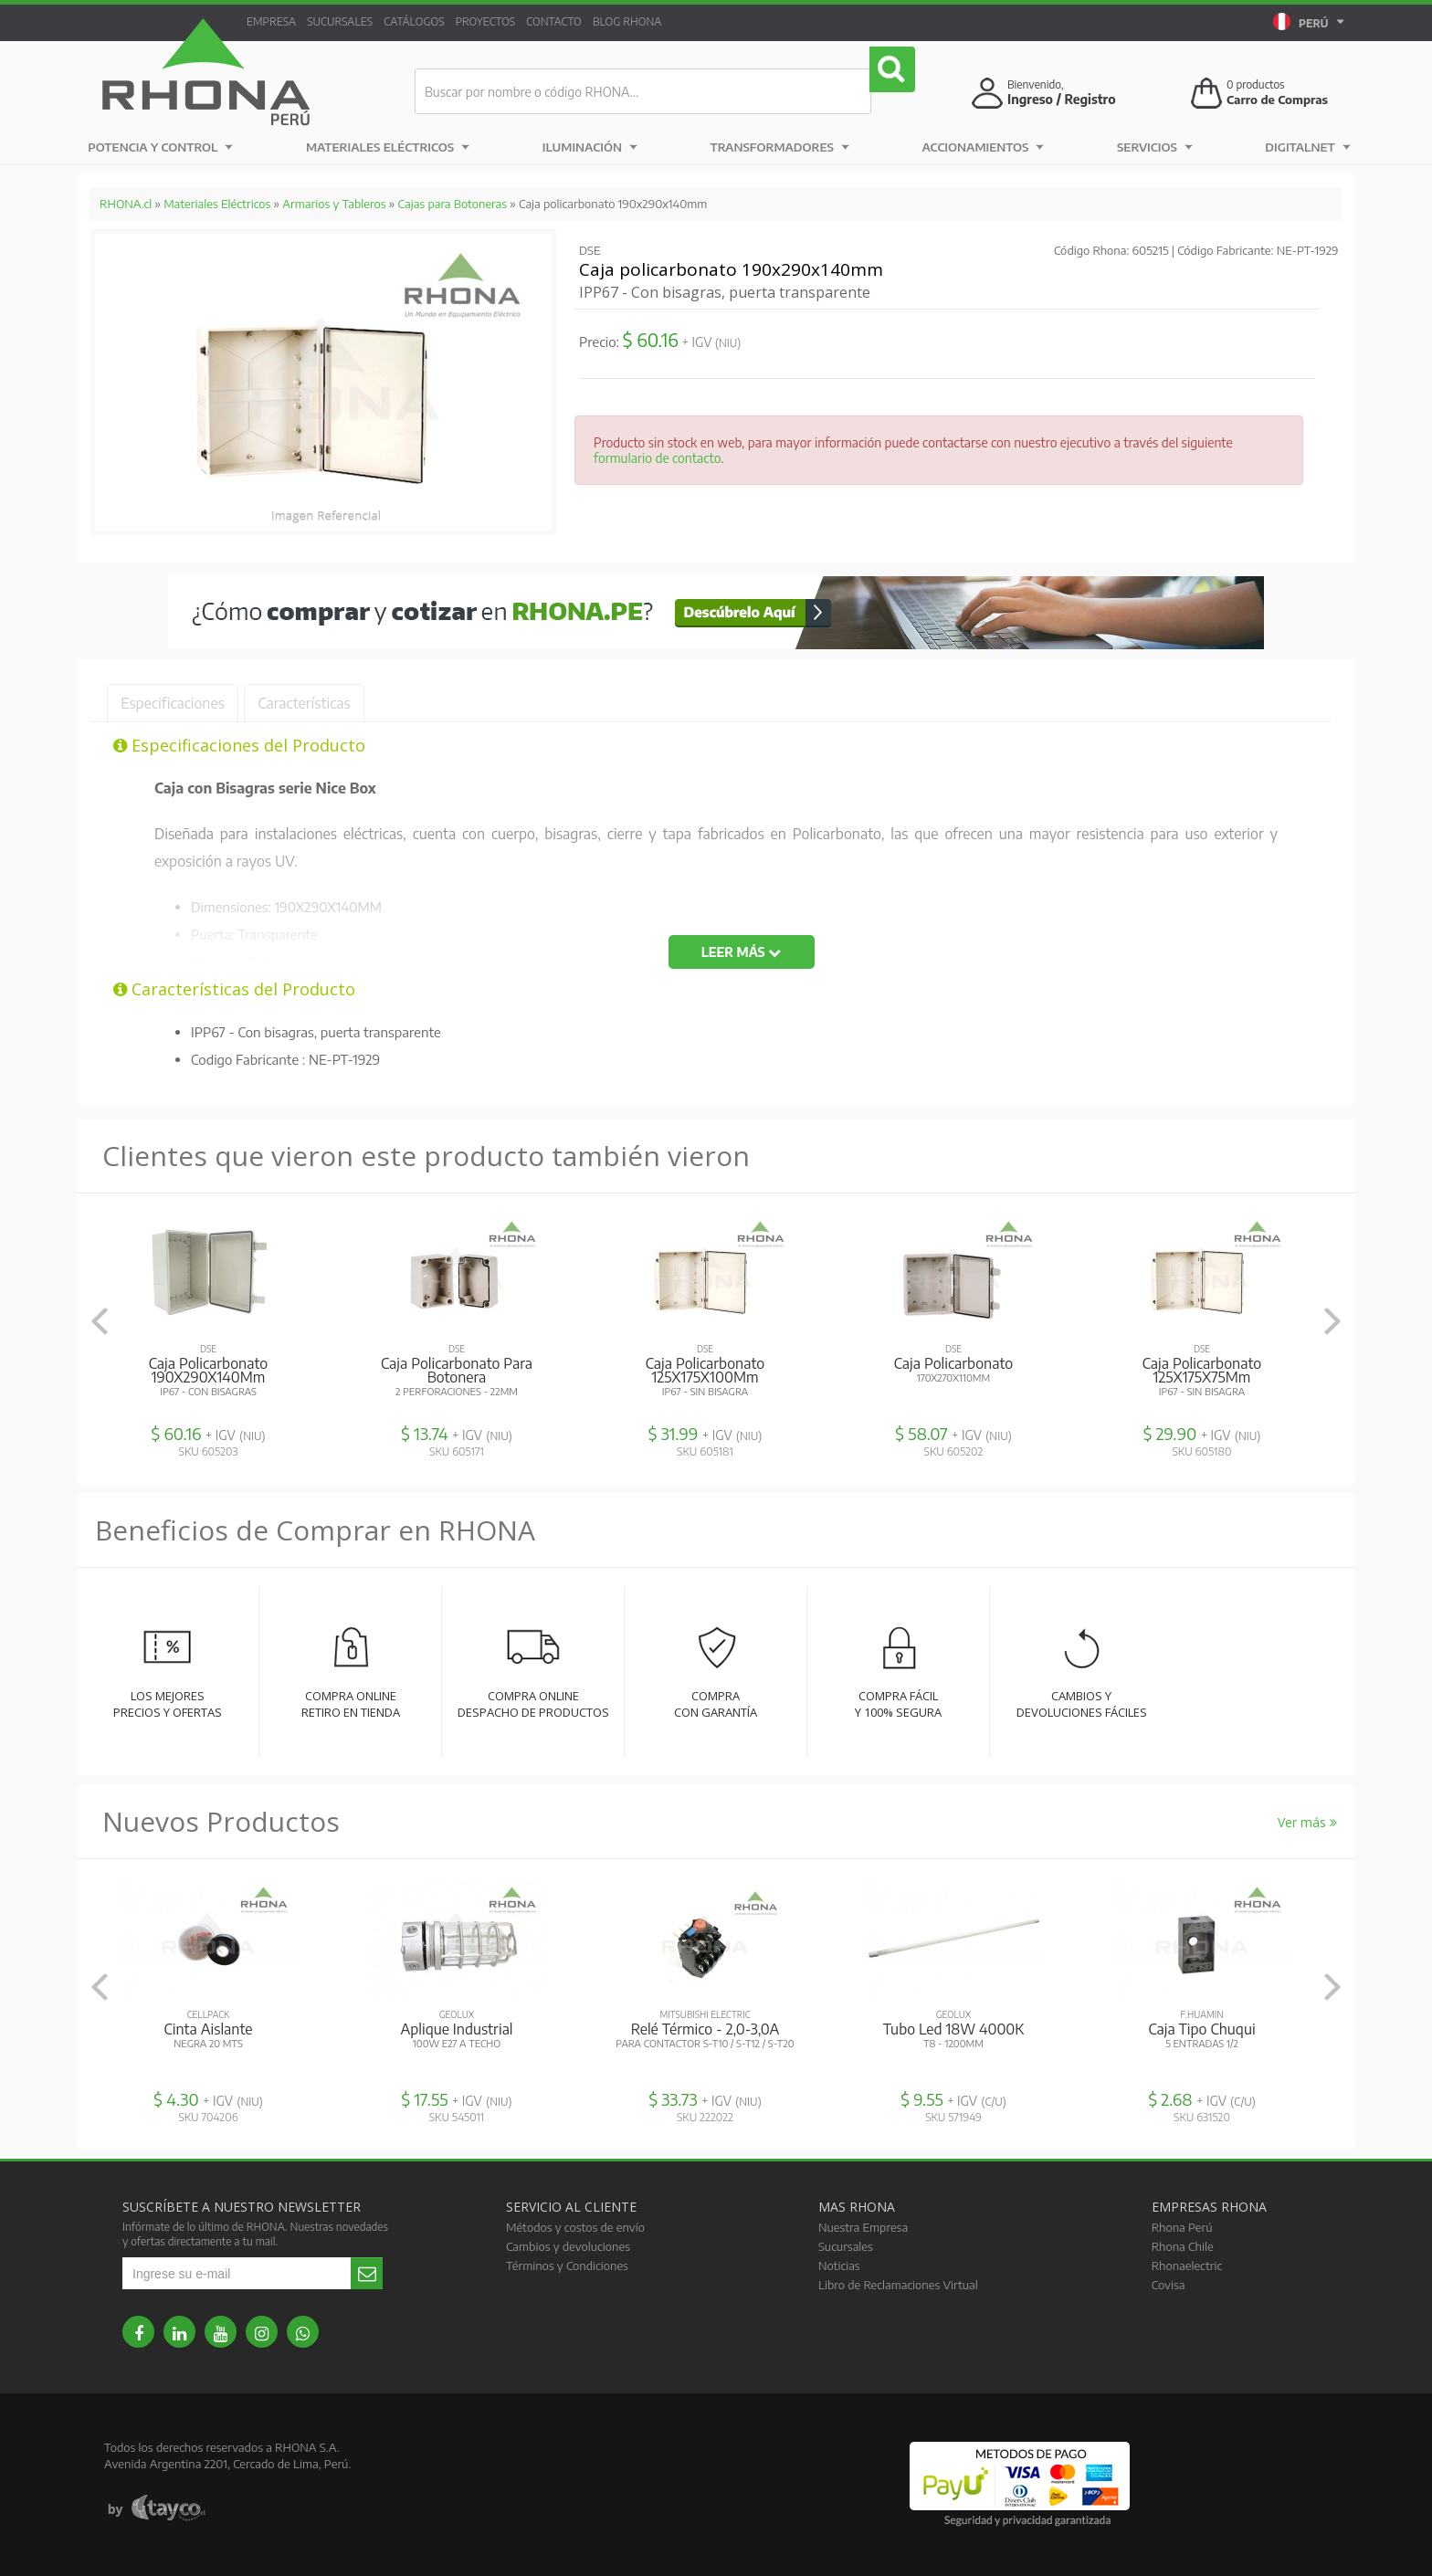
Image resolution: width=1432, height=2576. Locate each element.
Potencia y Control (155, 146)
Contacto (586, 21)
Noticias (839, 2265)
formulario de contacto (657, 458)
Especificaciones (187, 703)
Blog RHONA (666, 21)
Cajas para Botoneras (453, 203)
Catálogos (432, 21)
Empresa (275, 21)
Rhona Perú (1182, 2227)
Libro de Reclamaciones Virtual (898, 2284)
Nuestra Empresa (863, 2227)
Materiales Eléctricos (381, 146)
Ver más (1307, 1822)
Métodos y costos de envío (575, 2227)
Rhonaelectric (1187, 2265)
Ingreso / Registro (1061, 99)
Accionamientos (973, 146)
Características (347, 703)
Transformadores (771, 146)
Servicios (1142, 146)
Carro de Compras (1280, 99)
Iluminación (583, 146)
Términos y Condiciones (567, 2265)
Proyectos (510, 21)
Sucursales (351, 21)
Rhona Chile (1183, 2246)
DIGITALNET (1291, 146)
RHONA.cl (126, 203)
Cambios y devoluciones (568, 2246)
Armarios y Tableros (333, 203)
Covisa (1168, 2284)
